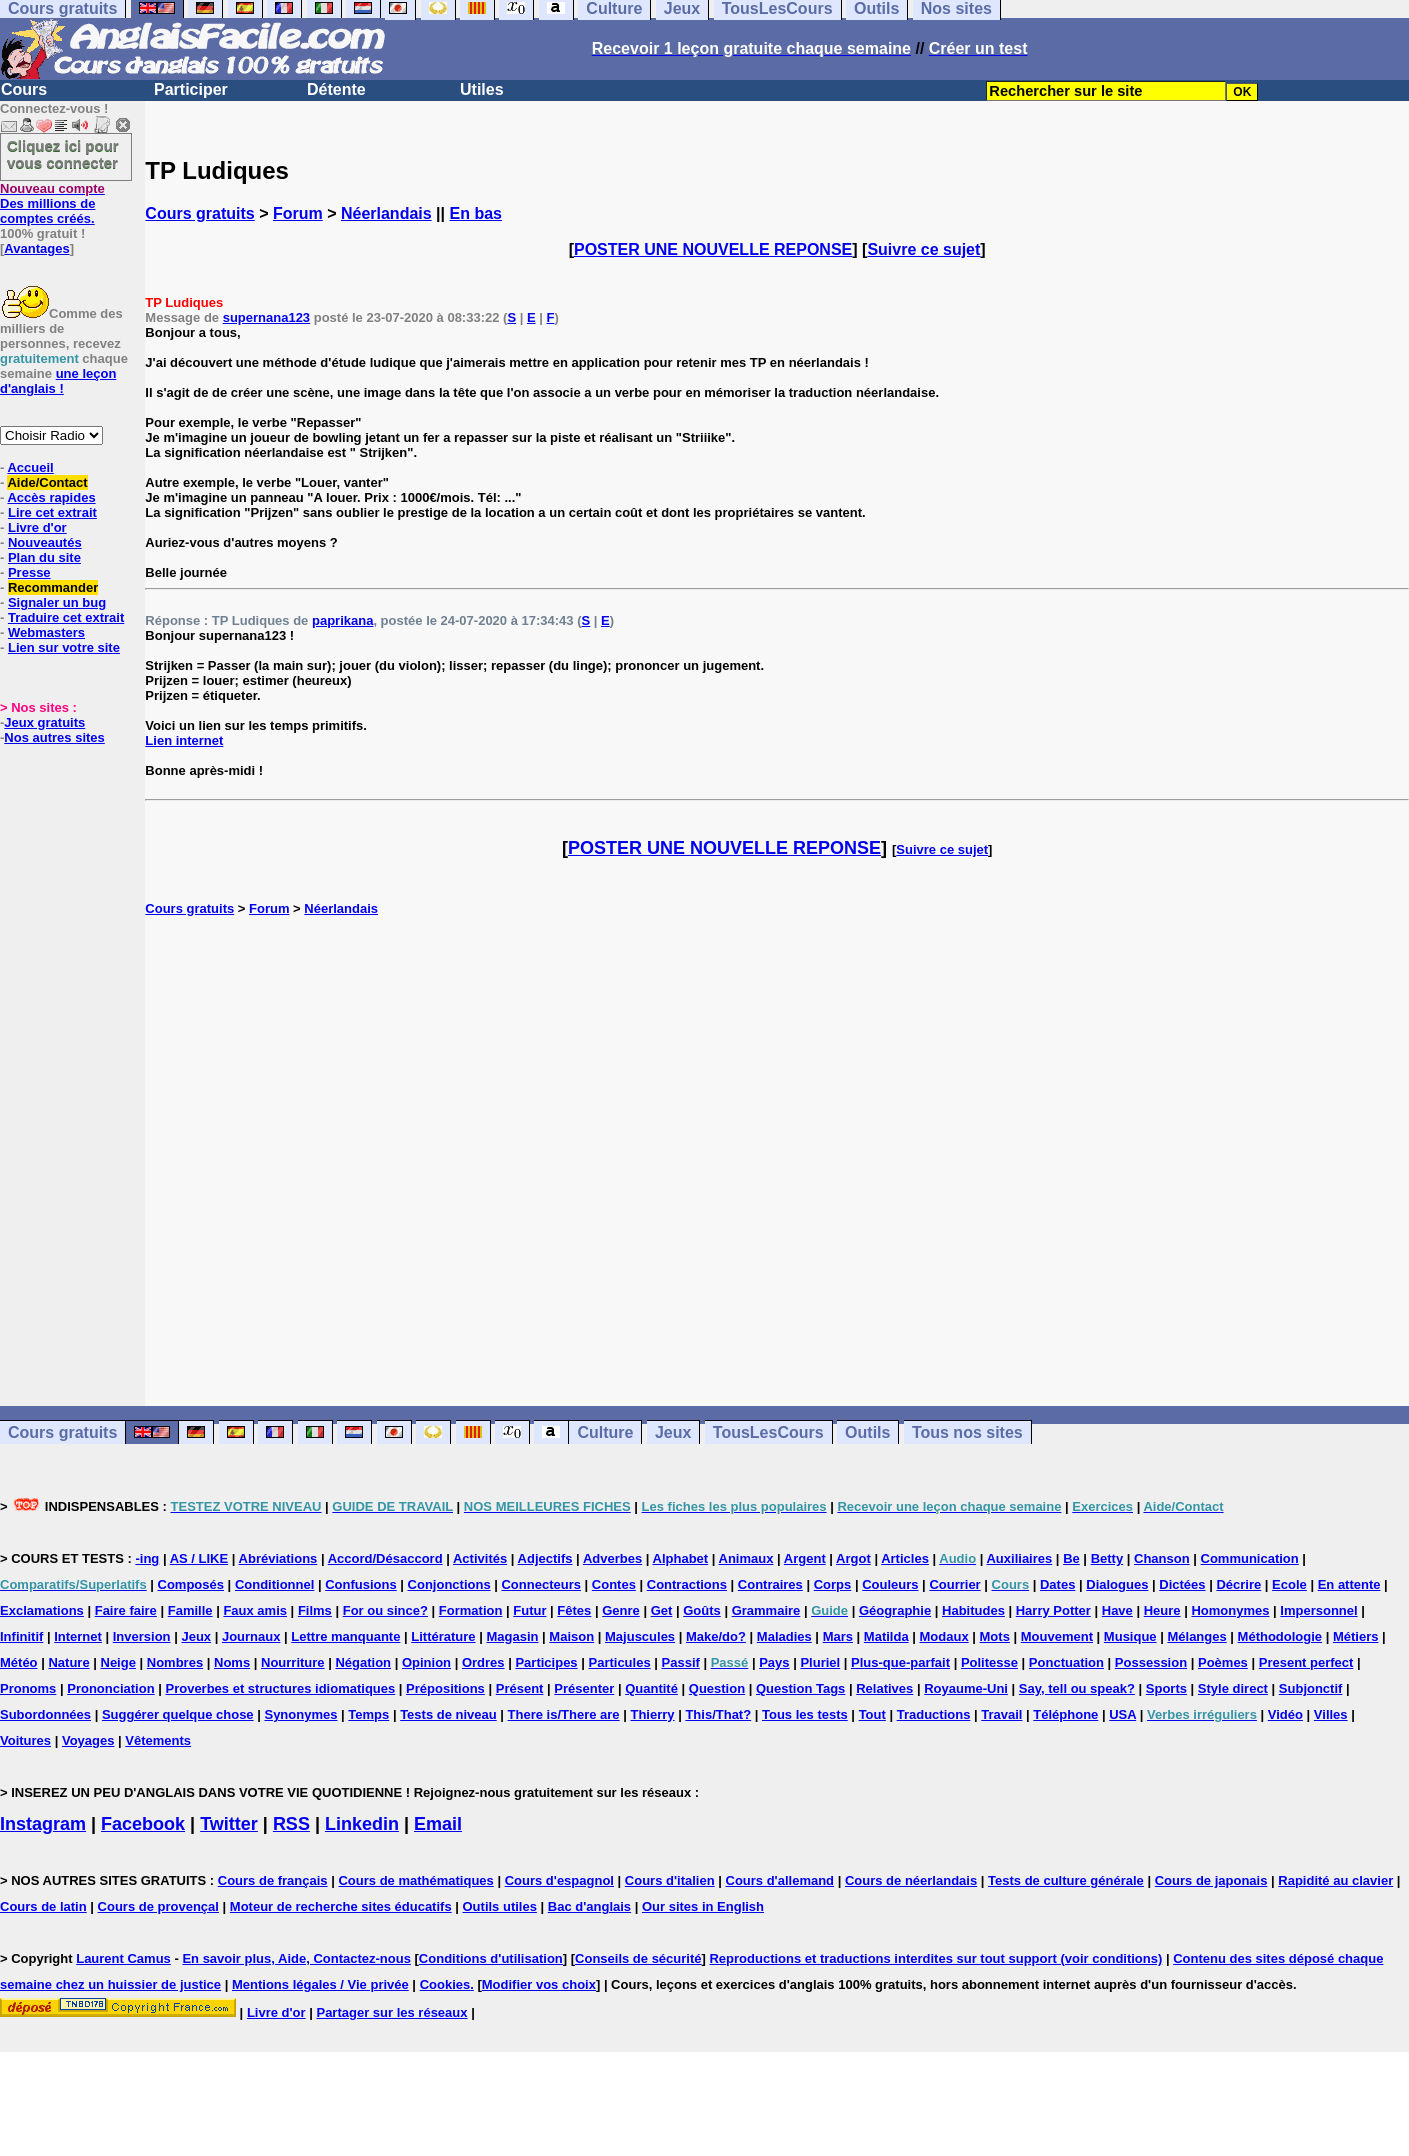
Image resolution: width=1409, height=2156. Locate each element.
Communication (1250, 1558)
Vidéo (1285, 1714)
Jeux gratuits (44, 722)
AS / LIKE (199, 1558)
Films (315, 1610)
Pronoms (28, 1688)
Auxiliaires (1019, 1558)
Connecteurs (540, 1584)
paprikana (342, 620)
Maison (571, 1636)
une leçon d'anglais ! (58, 381)
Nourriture (293, 1662)
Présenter (584, 1688)
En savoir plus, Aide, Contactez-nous (296, 1958)
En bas (476, 213)
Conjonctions (449, 1584)
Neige (118, 1662)
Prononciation (110, 1688)
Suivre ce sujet (923, 249)
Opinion (426, 1662)
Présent (520, 1688)
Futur (529, 1610)
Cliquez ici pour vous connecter (63, 154)
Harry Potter (1053, 1610)
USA (1122, 1714)
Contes (614, 1584)
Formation (471, 1610)
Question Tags (800, 1688)
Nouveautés (45, 542)
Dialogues (1117, 1584)
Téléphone (1065, 1714)
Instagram (43, 1824)
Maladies (784, 1636)
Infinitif (21, 1636)
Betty (1107, 1558)
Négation (363, 1662)
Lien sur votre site (64, 647)
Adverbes (612, 1558)
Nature (68, 1662)
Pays (774, 1662)
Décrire (1238, 1584)
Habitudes (973, 1610)
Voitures (25, 1740)
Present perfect (1306, 1662)
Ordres (483, 1662)
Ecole (1289, 1584)
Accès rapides (51, 497)
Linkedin (362, 1824)
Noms (232, 1662)
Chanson (1162, 1558)
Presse (29, 572)
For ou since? (385, 1610)
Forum (298, 213)
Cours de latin (43, 1906)
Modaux (944, 1636)
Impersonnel (1318, 1610)
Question (717, 1688)
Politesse (989, 1662)
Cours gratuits (199, 213)
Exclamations (42, 1610)
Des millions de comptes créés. (52, 203)
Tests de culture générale (1066, 1880)
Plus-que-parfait (900, 1662)
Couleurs (890, 1584)
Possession (1151, 1662)
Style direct (1233, 1688)
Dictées (1182, 1584)
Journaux (251, 1636)
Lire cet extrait (52, 512)
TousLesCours (768, 1432)
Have (1117, 1610)
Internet (78, 1636)
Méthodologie (1280, 1636)
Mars (838, 1636)
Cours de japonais (1211, 1880)
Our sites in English (703, 1906)
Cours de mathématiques (415, 1880)
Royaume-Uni (966, 1688)
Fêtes (574, 1610)
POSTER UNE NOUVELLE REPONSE (713, 249)
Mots (995, 1636)
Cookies (445, 1984)
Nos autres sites (54, 737)
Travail (1001, 1714)
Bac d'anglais (589, 1906)
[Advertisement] (777, 1161)
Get (662, 1610)
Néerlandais (386, 213)
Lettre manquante (345, 1636)
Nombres (175, 1662)
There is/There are (564, 1714)
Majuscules (640, 1636)
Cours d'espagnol (559, 1880)
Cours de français (273, 1880)
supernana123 (266, 317)
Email (438, 1824)
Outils (867, 1432)
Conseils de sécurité (638, 1958)
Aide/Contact (47, 482)
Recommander (53, 587)
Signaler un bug (57, 602)
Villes (1331, 1714)
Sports (1166, 1688)
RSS (291, 1824)
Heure (1162, 1610)
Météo (19, 1662)
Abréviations (278, 1558)
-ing (147, 1558)
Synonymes (300, 1714)
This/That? (718, 1714)
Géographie (895, 1610)
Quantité (651, 1688)
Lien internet (184, 740)
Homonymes (1230, 1610)
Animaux (746, 1558)
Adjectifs (545, 1558)
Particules (619, 1662)
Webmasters (46, 632)
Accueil (30, 467)
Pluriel (820, 1662)
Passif (681, 1662)
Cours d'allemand (780, 1880)
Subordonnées (45, 1714)
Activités (480, 1558)
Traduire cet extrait (66, 617)
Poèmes (1223, 1662)
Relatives (884, 1688)
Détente (336, 89)
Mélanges (1196, 1636)
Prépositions (445, 1688)
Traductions (934, 1714)
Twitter (229, 1824)
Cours (24, 89)
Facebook (143, 1824)
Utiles (482, 89)
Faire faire (126, 1610)
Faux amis (255, 1610)
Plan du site (44, 557)
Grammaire (766, 1610)
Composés (191, 1584)
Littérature (443, 1636)
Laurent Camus (123, 1958)
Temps (368, 1714)
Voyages (88, 1740)
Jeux (673, 1432)
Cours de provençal (158, 1906)
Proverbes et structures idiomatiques (280, 1688)
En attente (1349, 1584)
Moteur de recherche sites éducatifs (341, 1906)
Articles (905, 1558)
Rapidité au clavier (1335, 1880)
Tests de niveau (448, 1714)
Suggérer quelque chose (178, 1714)
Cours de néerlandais (911, 1880)
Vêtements (158, 1740)
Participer (191, 89)
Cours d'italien (670, 1880)
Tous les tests (805, 1714)
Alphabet (681, 1558)
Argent (805, 1558)
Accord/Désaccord (385, 1558)
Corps (833, 1584)
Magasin (512, 1636)
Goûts (702, 1610)
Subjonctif (1311, 1688)
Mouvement (1057, 1636)
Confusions (361, 1584)
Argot (853, 1558)
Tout (872, 1714)
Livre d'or (37, 527)
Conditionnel (274, 1584)
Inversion (142, 1636)
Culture (605, 1432)
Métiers (1356, 1636)
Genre (621, 1610)
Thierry (652, 1714)
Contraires (770, 1584)
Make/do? (716, 1636)
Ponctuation (1066, 1662)
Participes (546, 1662)
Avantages (36, 248)
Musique (1130, 1636)
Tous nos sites (967, 1432)
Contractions (687, 1584)
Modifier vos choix (539, 1984)
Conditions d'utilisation (491, 1958)
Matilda (886, 1636)
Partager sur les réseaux (391, 2012)
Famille (190, 1610)
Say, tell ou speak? (1077, 1688)
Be (1071, 1558)
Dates (1057, 1584)
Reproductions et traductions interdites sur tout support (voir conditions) (935, 1958)
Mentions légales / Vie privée (320, 1984)
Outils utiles (500, 1906)
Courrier (954, 1584)
